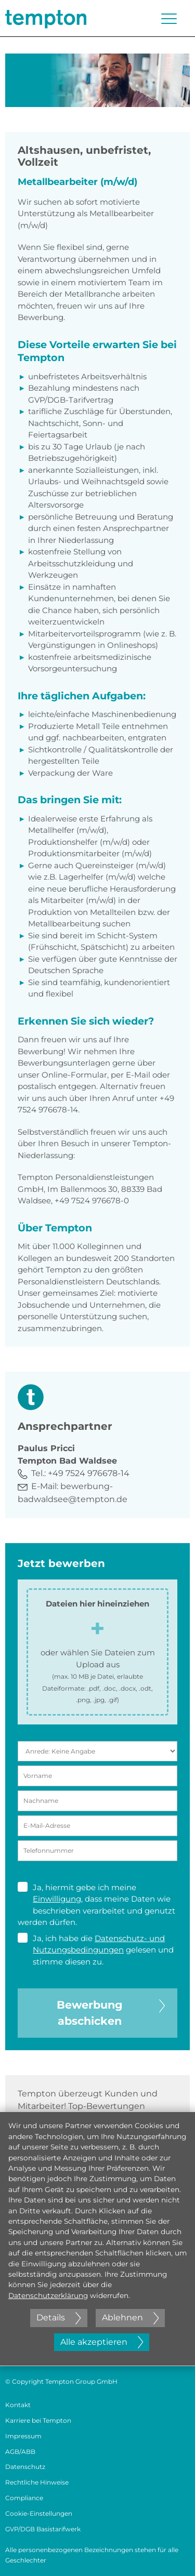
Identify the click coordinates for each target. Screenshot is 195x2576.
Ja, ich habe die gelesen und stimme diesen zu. (96, 1950)
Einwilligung (57, 1899)
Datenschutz (25, 2467)
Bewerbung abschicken (111, 2012)
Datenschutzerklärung (48, 2295)
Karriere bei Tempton (38, 2420)
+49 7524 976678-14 (88, 1473)
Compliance (24, 2498)
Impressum (23, 2436)
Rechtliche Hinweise (37, 2482)
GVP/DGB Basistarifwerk (43, 2529)
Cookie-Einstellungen (38, 2513)
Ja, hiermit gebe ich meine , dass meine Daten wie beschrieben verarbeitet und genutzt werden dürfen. (96, 1905)
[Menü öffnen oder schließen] (169, 18)
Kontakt (18, 2405)
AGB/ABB (20, 2451)
